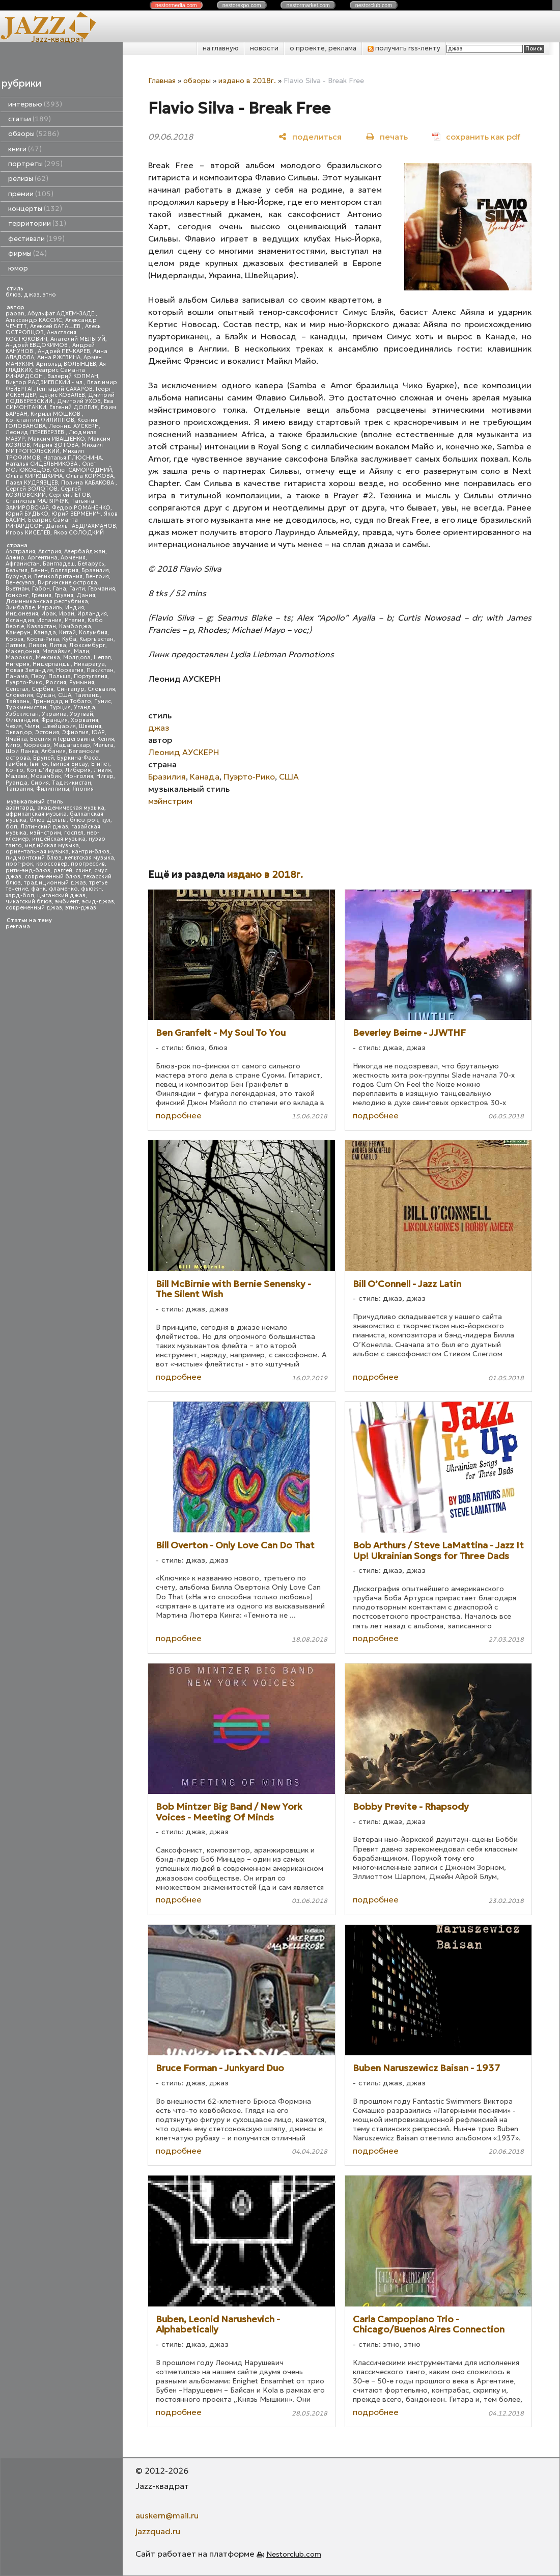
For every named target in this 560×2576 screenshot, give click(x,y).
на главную (221, 48)
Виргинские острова (67, 582)
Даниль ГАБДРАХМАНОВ (81, 526)
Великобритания (58, 576)
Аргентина (42, 557)
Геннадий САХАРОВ (65, 389)
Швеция (90, 726)
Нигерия (18, 664)
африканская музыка (36, 814)
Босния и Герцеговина (62, 739)
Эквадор (19, 732)
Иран (66, 613)
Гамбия (16, 764)
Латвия (15, 645)
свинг (83, 870)
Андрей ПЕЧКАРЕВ (64, 351)
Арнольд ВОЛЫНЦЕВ (66, 364)
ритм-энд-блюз (28, 870)
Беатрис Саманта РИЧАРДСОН (45, 373)
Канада (45, 632)
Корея (14, 639)
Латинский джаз (44, 826)
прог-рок (19, 864)
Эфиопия (75, 732)
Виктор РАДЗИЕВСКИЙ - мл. (45, 382)
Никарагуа (89, 664)
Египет (100, 764)
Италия (75, 620)
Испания (49, 620)
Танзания (19, 789)
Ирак (48, 613)
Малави (16, 776)
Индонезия (22, 613)
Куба (69, 639)
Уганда (84, 707)
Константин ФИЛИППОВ (40, 420)
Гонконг (17, 595)
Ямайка (16, 739)
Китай (67, 632)
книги (25, 149)
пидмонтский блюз (34, 857)
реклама (18, 926)
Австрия (49, 551)
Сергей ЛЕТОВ (69, 495)
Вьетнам (17, 588)
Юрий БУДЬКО (27, 514)
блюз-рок (84, 820)
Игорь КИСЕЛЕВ (28, 532)
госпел (73, 832)
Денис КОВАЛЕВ (62, 395)
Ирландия (92, 613)
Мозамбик (46, 776)
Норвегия (69, 670)
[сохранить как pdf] (476, 136)
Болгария (64, 570)
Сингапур (71, 689)
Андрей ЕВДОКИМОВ (37, 345)
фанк (38, 889)
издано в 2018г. (247, 80)
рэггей (62, 870)
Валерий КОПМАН (72, 376)
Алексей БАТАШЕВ (56, 326)
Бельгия (16, 570)
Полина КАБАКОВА (88, 482)
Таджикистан (71, 783)
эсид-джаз (98, 901)
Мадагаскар (71, 745)
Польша (59, 676)
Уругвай (81, 714)
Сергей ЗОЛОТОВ (32, 489)
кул (105, 820)
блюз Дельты (48, 820)
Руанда (16, 783)
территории (37, 223)
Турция (60, 707)
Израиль (50, 607)
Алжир (15, 557)
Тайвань (18, 701)
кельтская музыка (89, 857)
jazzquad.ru (157, 2531)
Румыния (81, 682)
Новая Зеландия (29, 670)
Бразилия (95, 570)
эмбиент (67, 901)
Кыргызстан (96, 639)
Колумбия (93, 632)
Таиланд (87, 695)
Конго (14, 770)
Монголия (78, 776)
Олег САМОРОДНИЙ (82, 470)
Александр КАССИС (34, 320)
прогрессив (88, 864)
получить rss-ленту (404, 48)
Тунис (102, 701)
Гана (59, 588)
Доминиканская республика (47, 601)
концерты (35, 208)
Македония (22, 651)
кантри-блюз (90, 851)
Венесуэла (20, 582)
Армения (73, 557)
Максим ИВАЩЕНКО (56, 439)
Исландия (20, 620)
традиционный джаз (55, 882)
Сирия (40, 783)
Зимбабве (20, 607)
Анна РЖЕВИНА (58, 357)
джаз (32, 294)
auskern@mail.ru (167, 2515)
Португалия (90, 676)
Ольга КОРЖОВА (90, 476)
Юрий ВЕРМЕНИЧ (76, 514)
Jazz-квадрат (58, 39)
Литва (57, 645)
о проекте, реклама (323, 48)
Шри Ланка (22, 751)
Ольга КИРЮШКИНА (34, 476)
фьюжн (91, 889)
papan (15, 313)
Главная (162, 80)
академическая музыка (70, 807)
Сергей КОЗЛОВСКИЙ (43, 492)
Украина (54, 714)
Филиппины (52, 789)
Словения (19, 695)
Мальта (103, 745)
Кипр (13, 745)
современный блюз (52, 876)
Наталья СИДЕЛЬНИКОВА (42, 464)
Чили (32, 726)
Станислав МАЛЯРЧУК (37, 501)
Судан (45, 695)
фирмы (27, 253)
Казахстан (41, 626)
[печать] (387, 136)
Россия (56, 682)
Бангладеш (59, 563)
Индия (74, 607)
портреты (35, 163)
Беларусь (91, 563)
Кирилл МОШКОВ (56, 414)
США (64, 695)
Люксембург (87, 645)
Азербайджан (84, 551)
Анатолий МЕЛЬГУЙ (77, 339)
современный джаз (34, 907)
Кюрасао (36, 745)
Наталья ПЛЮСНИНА (72, 457)
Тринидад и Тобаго (62, 701)
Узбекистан (22, 714)
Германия (101, 588)
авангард (20, 807)
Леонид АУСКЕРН (74, 426)
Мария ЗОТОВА (55, 445)
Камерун (18, 632)
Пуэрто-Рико (24, 682)
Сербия (42, 689)
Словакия (101, 689)
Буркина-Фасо (78, 758)
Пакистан (100, 670)
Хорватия (84, 720)
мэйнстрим (45, 832)
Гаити (77, 588)
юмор (18, 268)
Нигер (105, 776)
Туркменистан (26, 707)
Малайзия (56, 651)
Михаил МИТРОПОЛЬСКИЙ (54, 448)
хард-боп (20, 895)
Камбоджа (75, 626)
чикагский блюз (29, 901)
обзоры (33, 133)
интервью (35, 104)
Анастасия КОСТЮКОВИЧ (41, 335)
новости (264, 48)
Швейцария (59, 726)
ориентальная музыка (37, 851)
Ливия (102, 770)
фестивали (36, 238)
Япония (83, 789)
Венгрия (97, 576)
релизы (28, 178)
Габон (41, 588)
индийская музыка (52, 845)
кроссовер (52, 864)
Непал (102, 657)
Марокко (19, 657)
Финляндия (22, 720)
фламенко (63, 889)
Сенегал (17, 689)
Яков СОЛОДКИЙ (78, 532)
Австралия (20, 551)
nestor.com (176, 5)
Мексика (48, 657)
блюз (13, 294)
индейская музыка (59, 839)
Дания (85, 595)
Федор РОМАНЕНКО (81, 507)
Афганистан (23, 563)
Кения (105, 739)
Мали (81, 651)
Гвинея (39, 764)
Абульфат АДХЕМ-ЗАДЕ (61, 313)
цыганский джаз (61, 895)
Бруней (43, 758)
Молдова (77, 657)
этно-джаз (80, 907)
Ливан (37, 645)
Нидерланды (52, 664)
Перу (38, 676)
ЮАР (98, 732)
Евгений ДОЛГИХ (73, 407)
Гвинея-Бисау (69, 764)
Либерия (78, 770)
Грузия (63, 595)
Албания (53, 751)
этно (49, 294)
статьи (29, 119)
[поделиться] (310, 136)
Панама (17, 676)
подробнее (179, 1115)
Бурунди (18, 576)
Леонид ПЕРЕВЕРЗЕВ (36, 432)
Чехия (14, 726)
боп (11, 826)
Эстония (47, 732)
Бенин (39, 570)
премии (30, 194)
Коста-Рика (42, 639)
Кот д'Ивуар (44, 770)
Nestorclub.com (293, 2554)
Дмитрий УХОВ (79, 401)
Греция (41, 595)
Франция (54, 720)
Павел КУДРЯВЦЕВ (32, 482)
